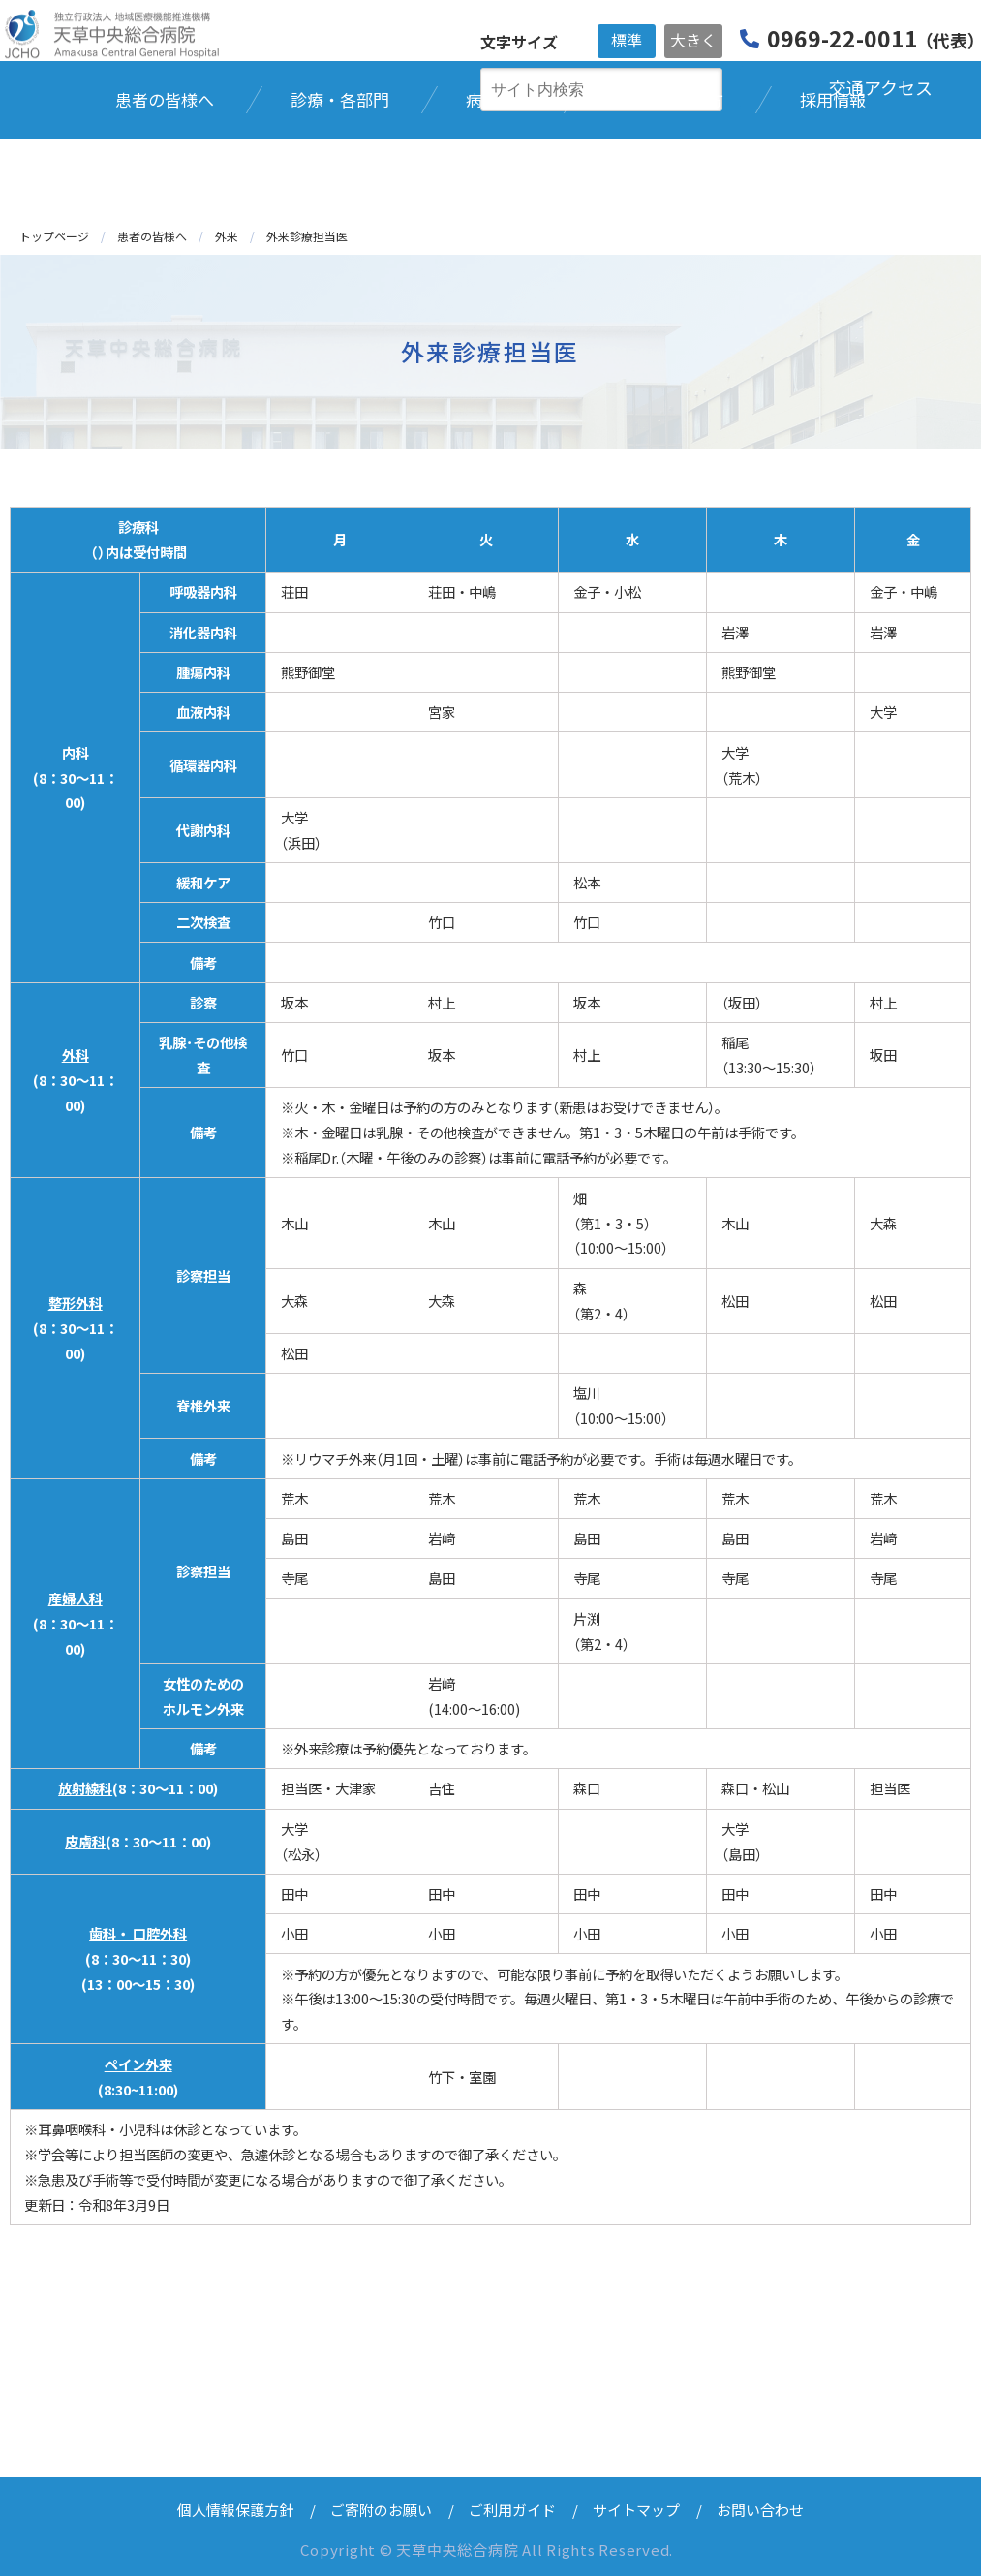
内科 (75, 752)
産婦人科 (75, 1598)
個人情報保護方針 (235, 2509)
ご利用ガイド (512, 2509)
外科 (75, 1054)
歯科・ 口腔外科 (138, 1933)
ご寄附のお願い (381, 2509)
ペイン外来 (138, 2064)
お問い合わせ (760, 2509)
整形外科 (75, 1302)
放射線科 (85, 1788)
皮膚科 (85, 1841)
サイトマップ (636, 2509)
